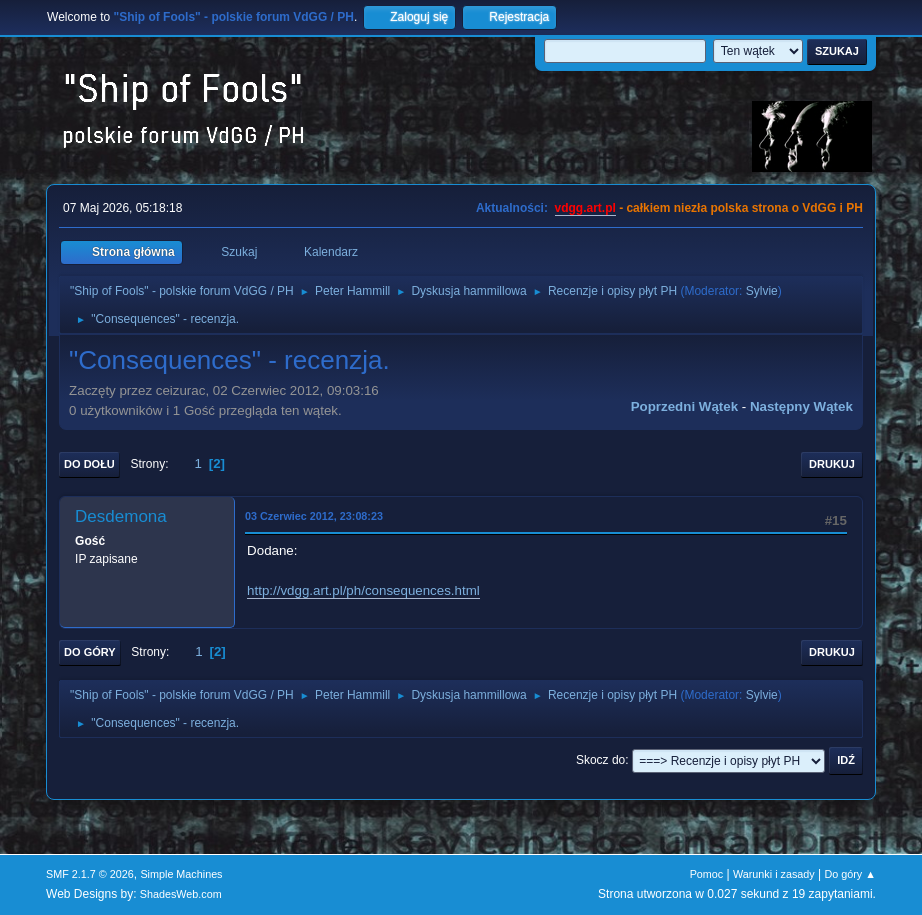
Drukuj (832, 464)
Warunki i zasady (774, 874)
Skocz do (600, 760)
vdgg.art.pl (585, 208)
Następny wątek (801, 406)
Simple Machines (181, 874)
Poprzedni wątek (684, 406)
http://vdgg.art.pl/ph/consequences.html (363, 590)
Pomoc (707, 874)
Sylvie (762, 291)
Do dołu (89, 464)
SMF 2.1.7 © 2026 (90, 874)
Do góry (90, 652)
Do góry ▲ (849, 874)
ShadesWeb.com (181, 894)
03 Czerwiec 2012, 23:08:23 (314, 516)
